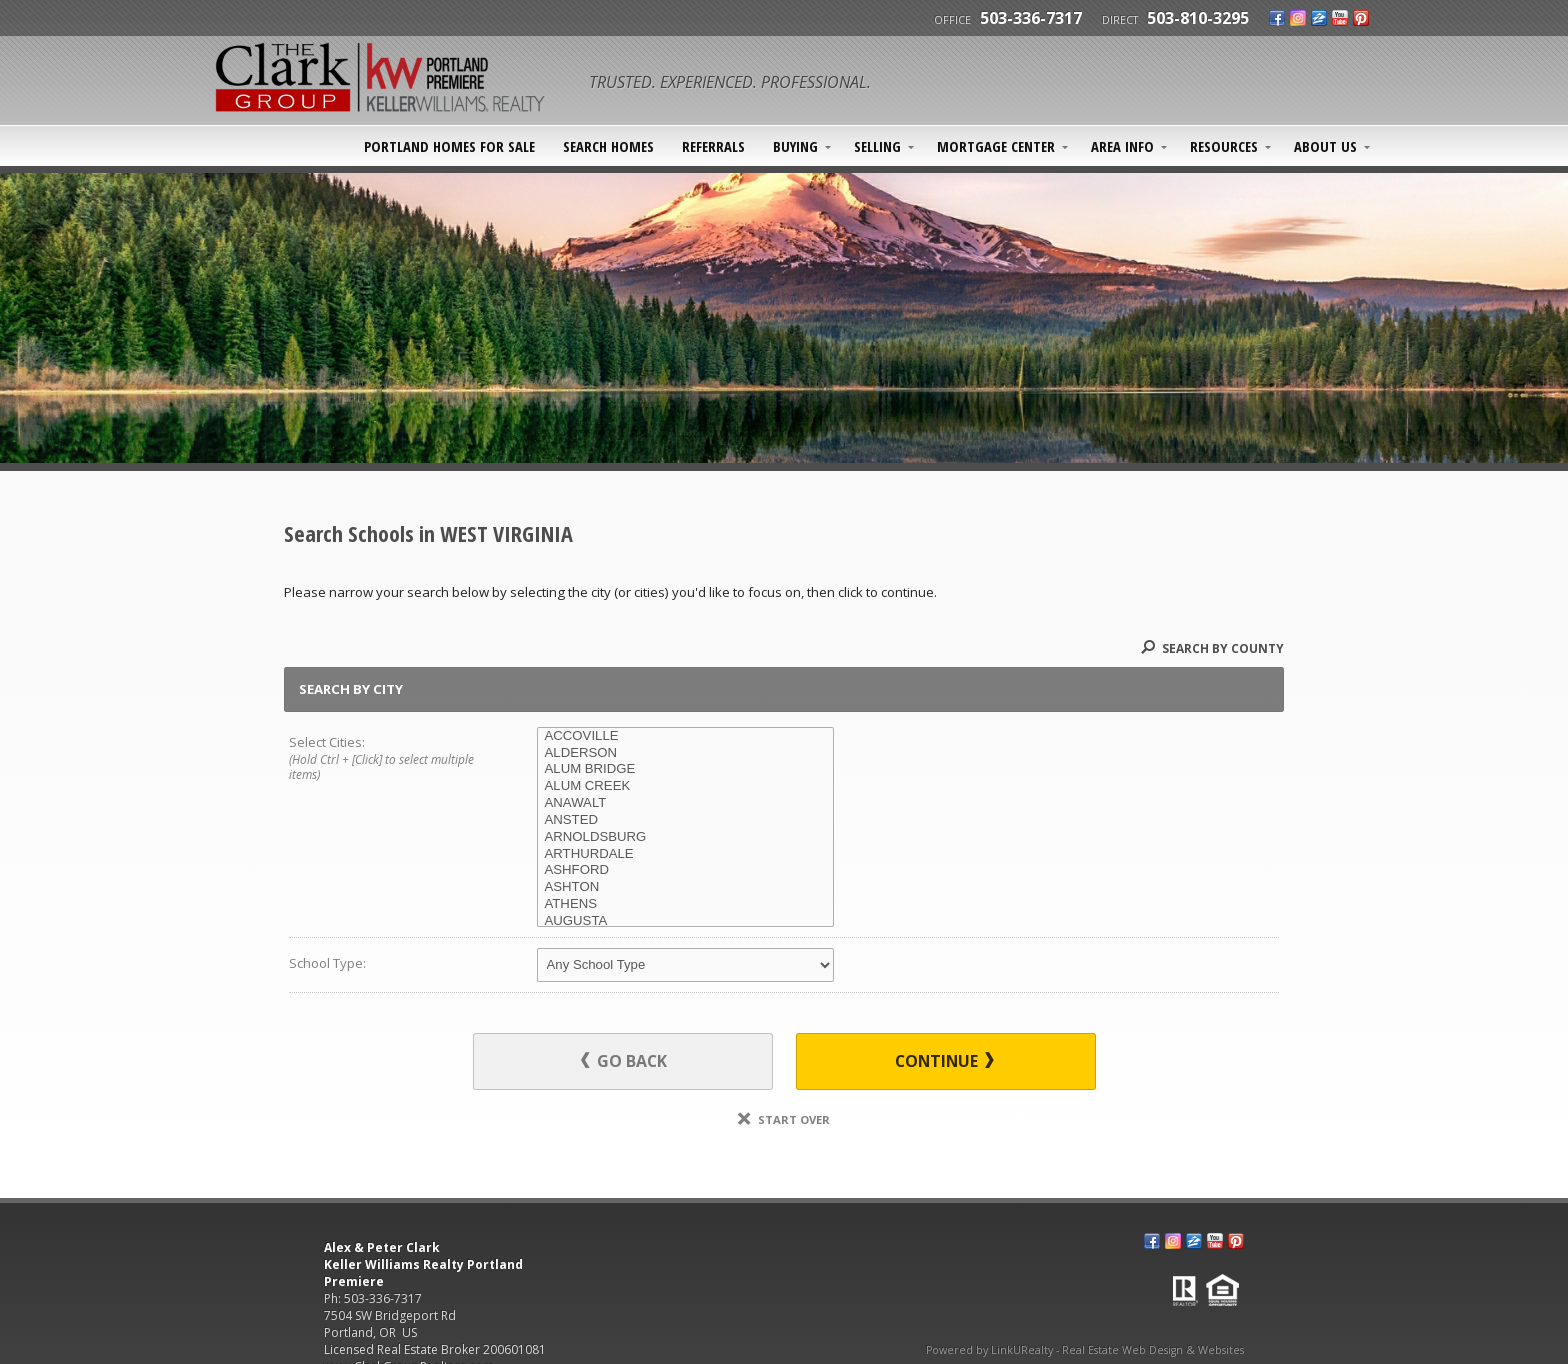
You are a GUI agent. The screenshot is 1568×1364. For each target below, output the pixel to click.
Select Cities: (388, 759)
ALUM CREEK (685, 786)
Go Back (624, 1061)
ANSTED (685, 820)
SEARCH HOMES (608, 146)
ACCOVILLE (685, 736)
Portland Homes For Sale (449, 146)
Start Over (784, 1119)
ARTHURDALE (685, 854)
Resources (1224, 146)
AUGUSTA (685, 921)
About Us (1325, 146)
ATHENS (685, 904)
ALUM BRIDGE (685, 769)
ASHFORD (685, 870)
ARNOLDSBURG (685, 837)
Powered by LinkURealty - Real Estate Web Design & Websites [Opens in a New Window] (1085, 1350)
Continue (944, 1061)
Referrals (713, 146)
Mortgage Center (996, 146)
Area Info (1122, 146)
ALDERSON (685, 753)
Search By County (1212, 648)
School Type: (327, 963)
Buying (795, 146)
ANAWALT (685, 803)
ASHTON (685, 887)
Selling (877, 146)
